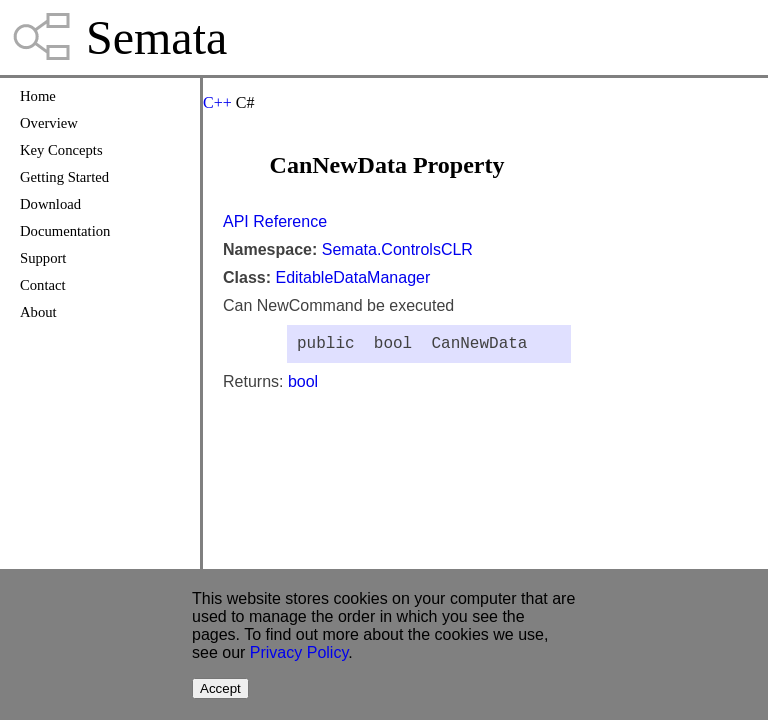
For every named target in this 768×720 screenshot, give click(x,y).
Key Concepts (61, 150)
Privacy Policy (299, 652)
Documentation (65, 231)
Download (50, 204)
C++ (217, 102)
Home (38, 96)
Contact (43, 285)
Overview (49, 123)
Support (43, 258)
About (38, 312)
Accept (220, 688)
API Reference (275, 221)
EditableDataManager (352, 277)
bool (303, 385)
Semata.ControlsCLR (397, 249)
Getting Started (64, 177)
